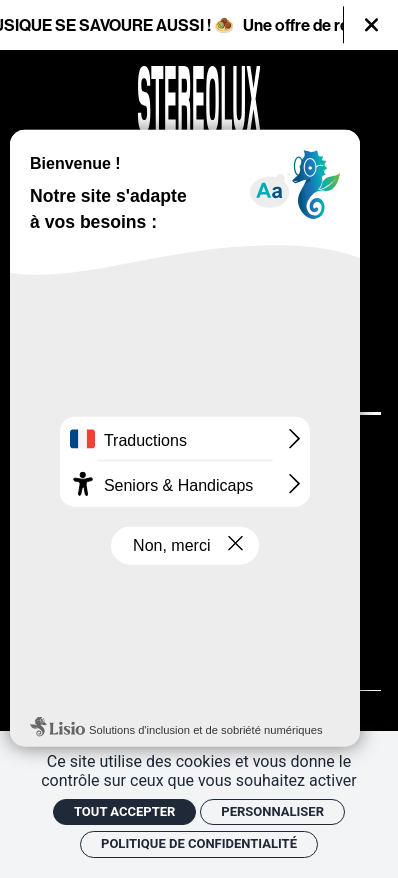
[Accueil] (199, 99)
